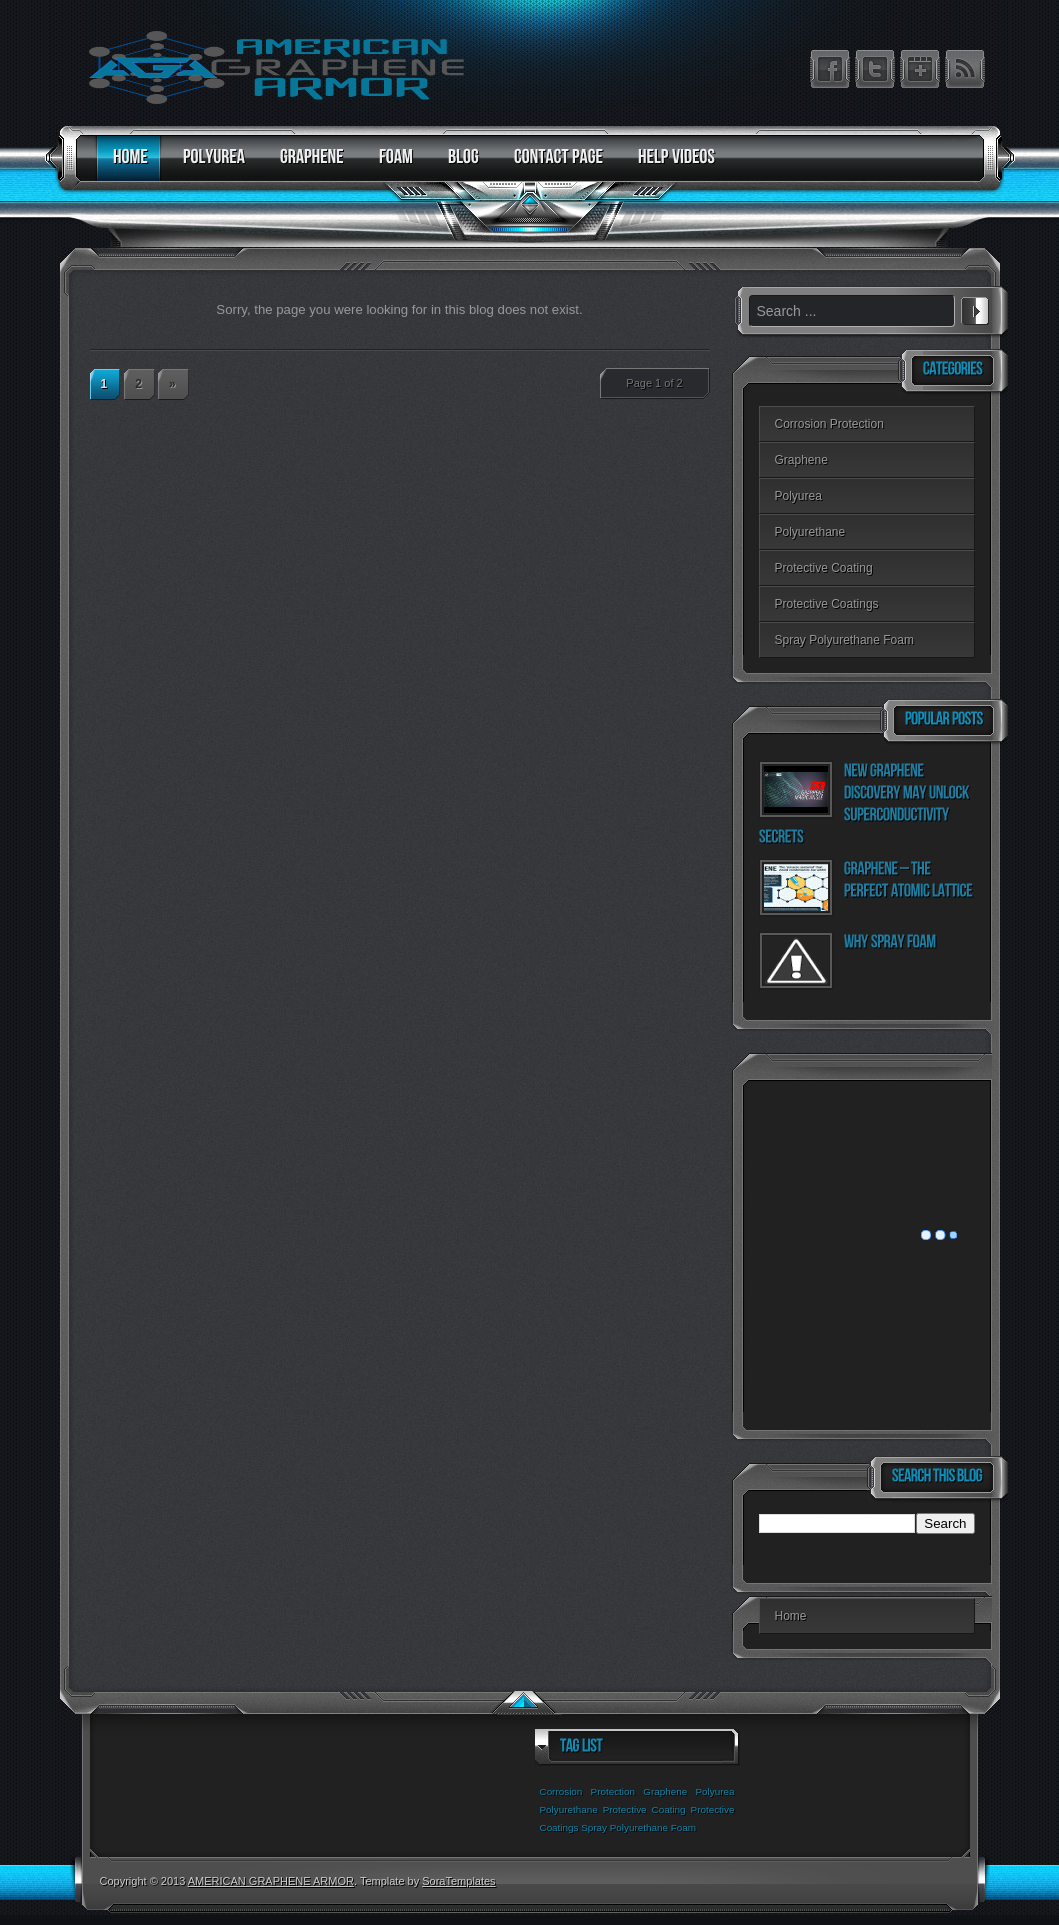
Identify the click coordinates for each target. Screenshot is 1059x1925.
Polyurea (798, 496)
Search (975, 308)
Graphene (801, 460)
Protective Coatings (827, 604)
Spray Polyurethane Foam (844, 640)
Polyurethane (810, 532)
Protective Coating (824, 568)
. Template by (425, 1881)
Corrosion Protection (829, 424)
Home (791, 1616)
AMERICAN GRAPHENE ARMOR (271, 1881)
